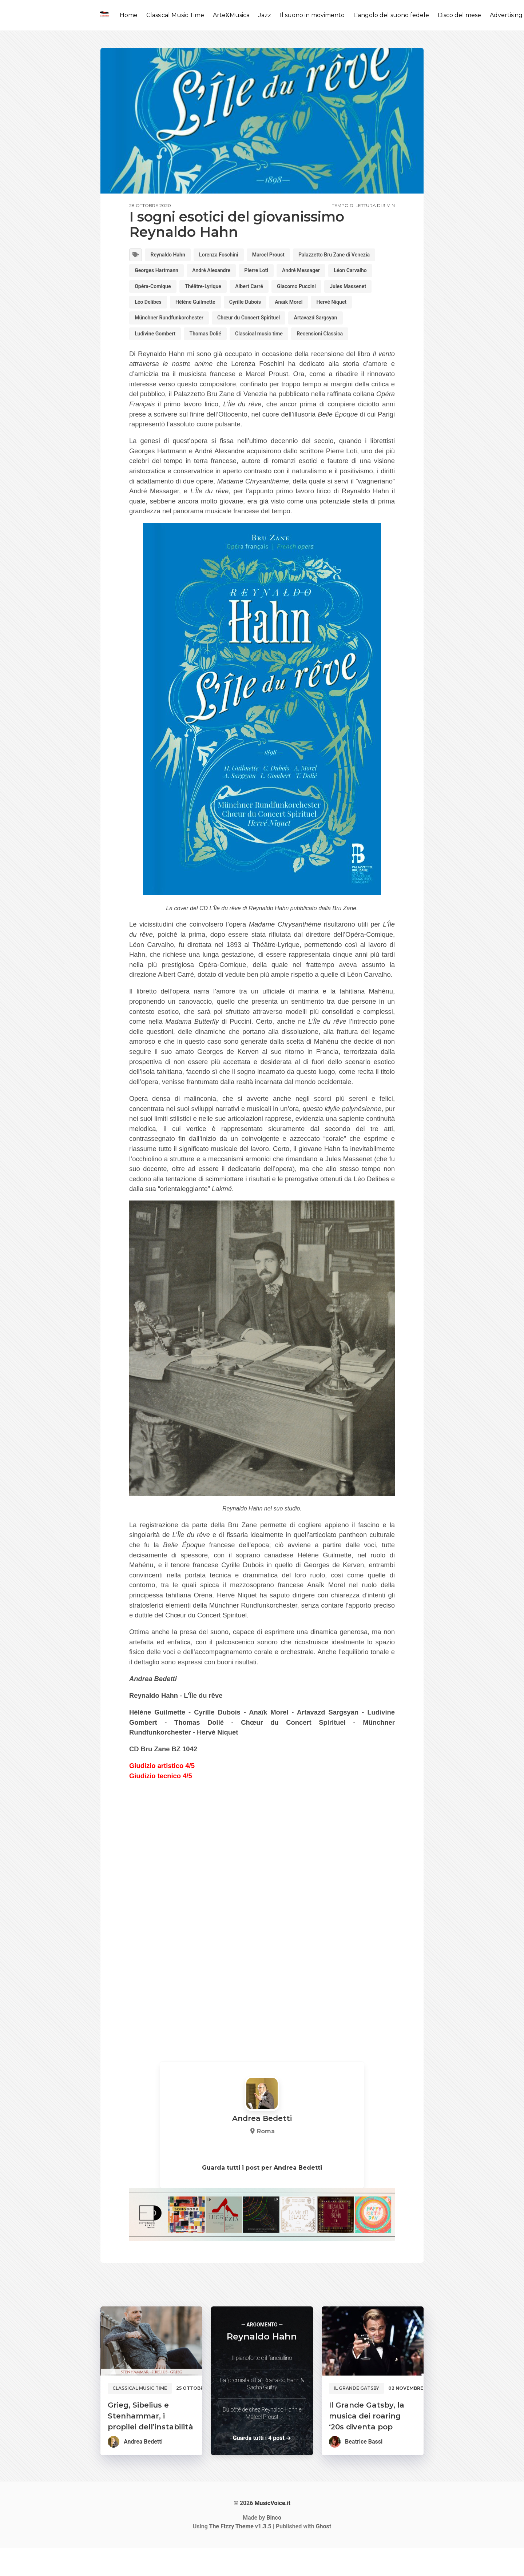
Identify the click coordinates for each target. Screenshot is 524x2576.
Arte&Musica (231, 15)
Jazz (264, 15)
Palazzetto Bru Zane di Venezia (176, 273)
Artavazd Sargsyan (339, 342)
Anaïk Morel (262, 325)
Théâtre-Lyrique (323, 290)
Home (129, 15)
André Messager (156, 290)
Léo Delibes (313, 307)
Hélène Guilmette (157, 325)
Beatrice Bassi (363, 2469)
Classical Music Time (175, 15)
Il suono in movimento (312, 15)
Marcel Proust (285, 255)
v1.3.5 (240, 2554)
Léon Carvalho (212, 290)
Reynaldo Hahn (172, 255)
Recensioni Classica (344, 360)
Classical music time (275, 360)
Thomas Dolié (215, 360)
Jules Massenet (262, 307)
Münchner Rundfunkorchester (174, 342)
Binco (273, 2545)
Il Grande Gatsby (356, 2415)
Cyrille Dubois (214, 325)
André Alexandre (318, 273)
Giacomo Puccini (204, 307)
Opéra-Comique (266, 290)
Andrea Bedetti (143, 2469)
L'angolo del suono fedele (391, 15)
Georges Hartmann (256, 273)
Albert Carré (151, 307)
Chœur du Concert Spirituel (264, 342)
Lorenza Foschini (229, 255)
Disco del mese (459, 15)
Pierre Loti (368, 273)
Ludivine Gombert (158, 360)
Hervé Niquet (311, 325)
